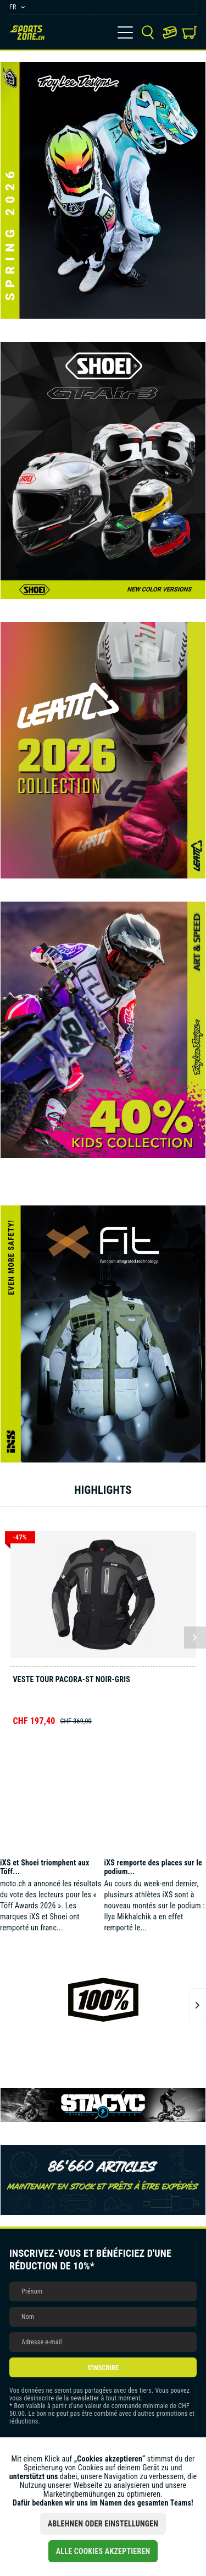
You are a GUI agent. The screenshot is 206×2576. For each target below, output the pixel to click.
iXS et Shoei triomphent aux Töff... (45, 1867)
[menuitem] (125, 32)
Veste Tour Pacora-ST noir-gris (72, 1679)
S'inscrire (103, 2368)
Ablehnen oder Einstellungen (103, 2523)
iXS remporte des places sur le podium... (153, 1867)
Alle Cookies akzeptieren (103, 2551)
